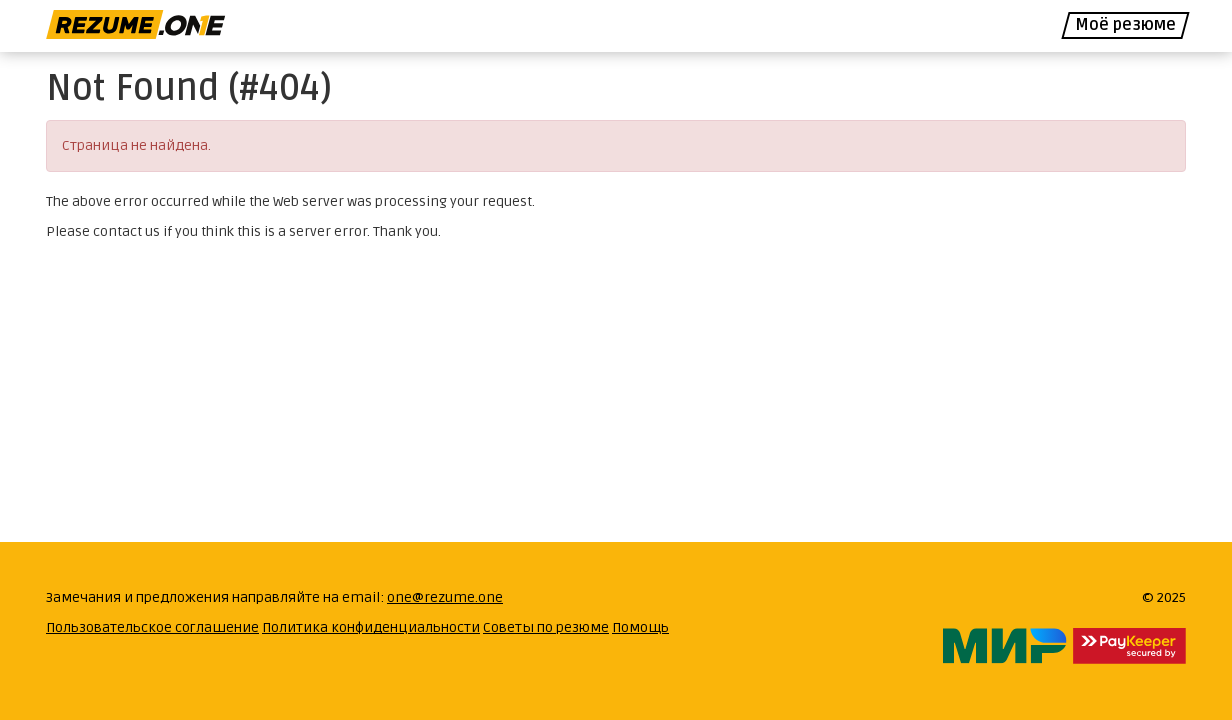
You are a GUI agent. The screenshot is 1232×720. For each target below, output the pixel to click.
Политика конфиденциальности (371, 627)
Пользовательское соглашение (152, 627)
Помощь (640, 627)
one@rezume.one (445, 597)
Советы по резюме (546, 627)
